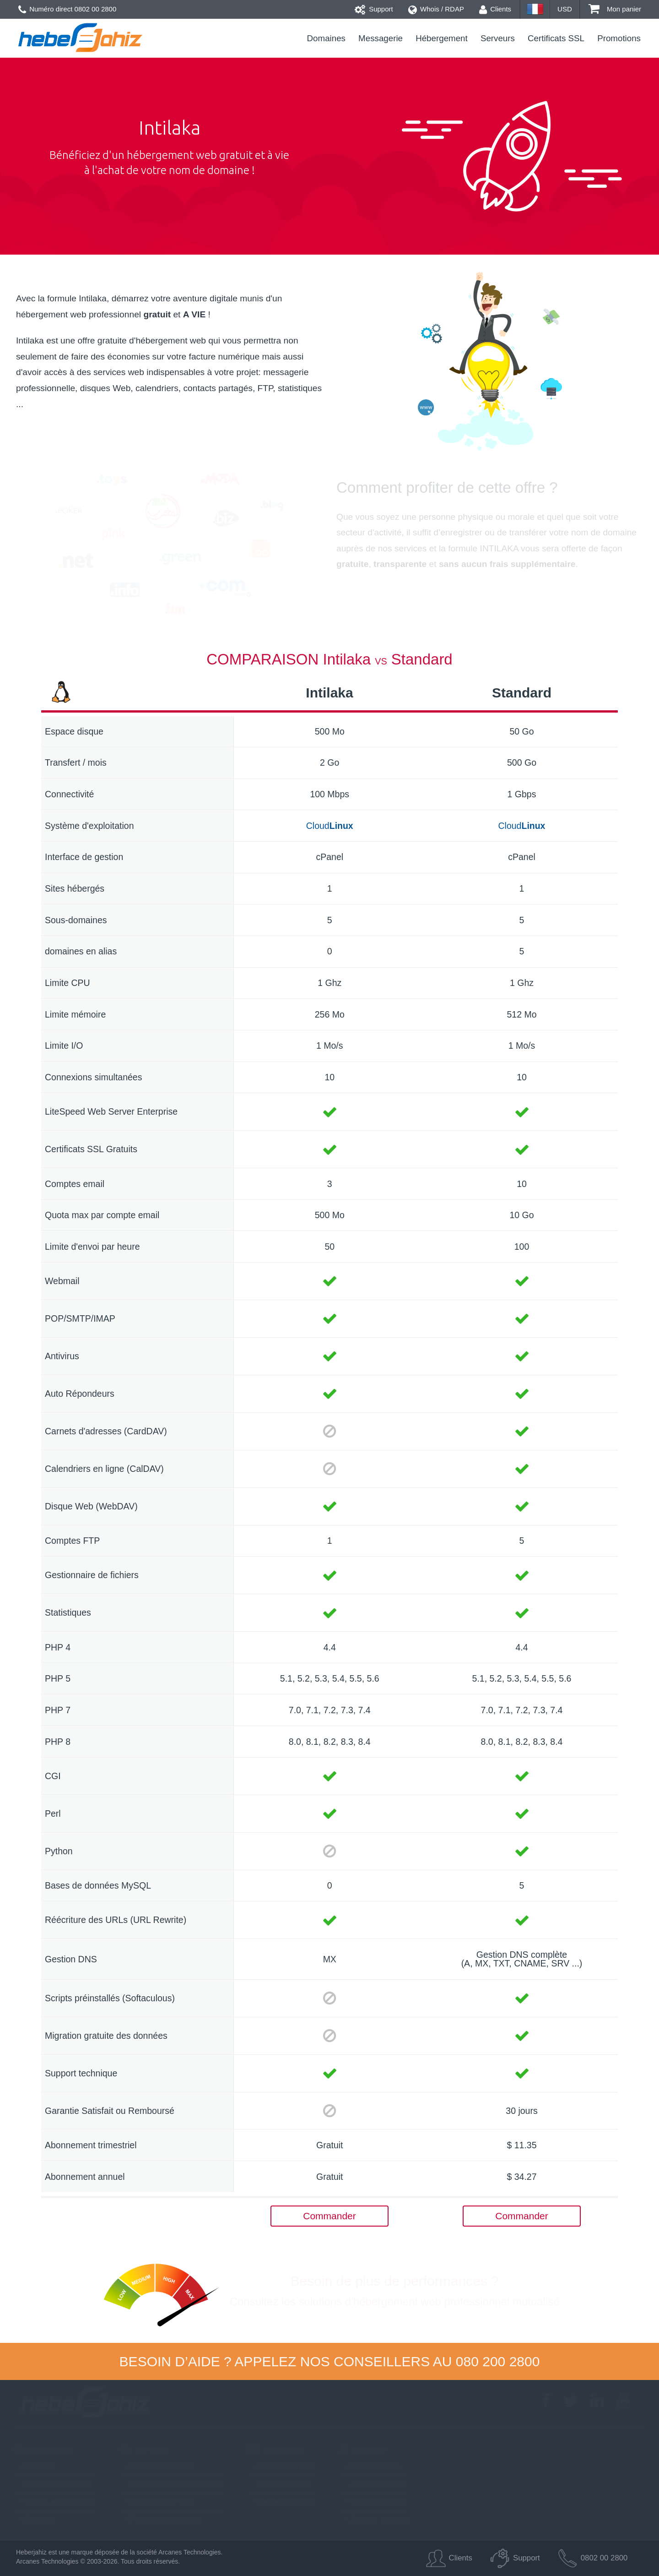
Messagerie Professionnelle (171, 2483)
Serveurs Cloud (279, 2483)
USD (564, 9)
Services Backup (373, 2483)
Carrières (34, 2519)
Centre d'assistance (52, 2483)
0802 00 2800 (96, 9)
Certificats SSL (556, 38)
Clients (495, 9)
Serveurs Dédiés (281, 2501)
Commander (329, 2216)
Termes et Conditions (54, 2501)
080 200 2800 (498, 2361)
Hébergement (442, 38)
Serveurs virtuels (281, 2466)
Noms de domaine (155, 2466)
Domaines (326, 38)
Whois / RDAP (436, 9)
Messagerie (380, 38)
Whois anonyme (372, 2501)
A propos (34, 2466)
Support (374, 9)
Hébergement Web (157, 2501)
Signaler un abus (373, 2519)
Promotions (619, 38)
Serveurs (498, 38)
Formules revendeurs (160, 2519)
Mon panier (615, 9)
